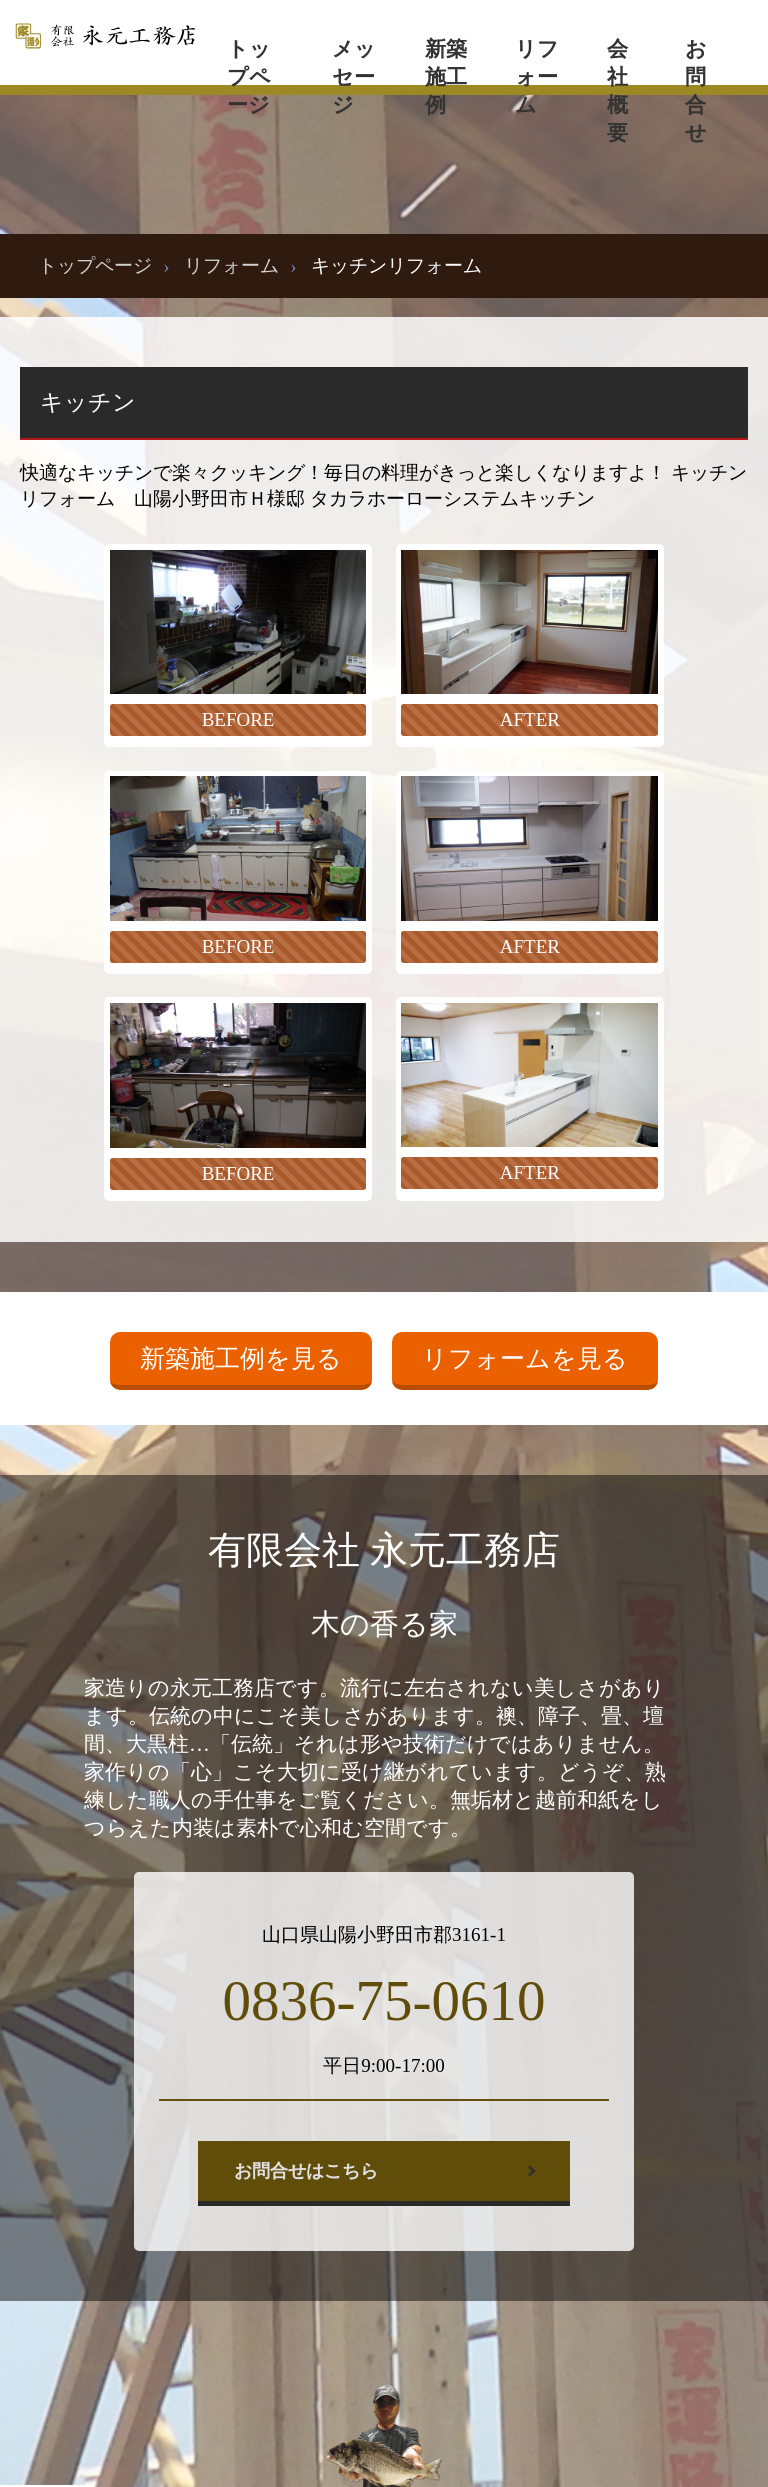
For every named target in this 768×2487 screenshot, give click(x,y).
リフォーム (537, 61)
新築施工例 (446, 61)
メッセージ (354, 61)
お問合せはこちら (306, 2171)
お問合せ (696, 61)
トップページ (249, 61)
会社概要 (617, 61)
